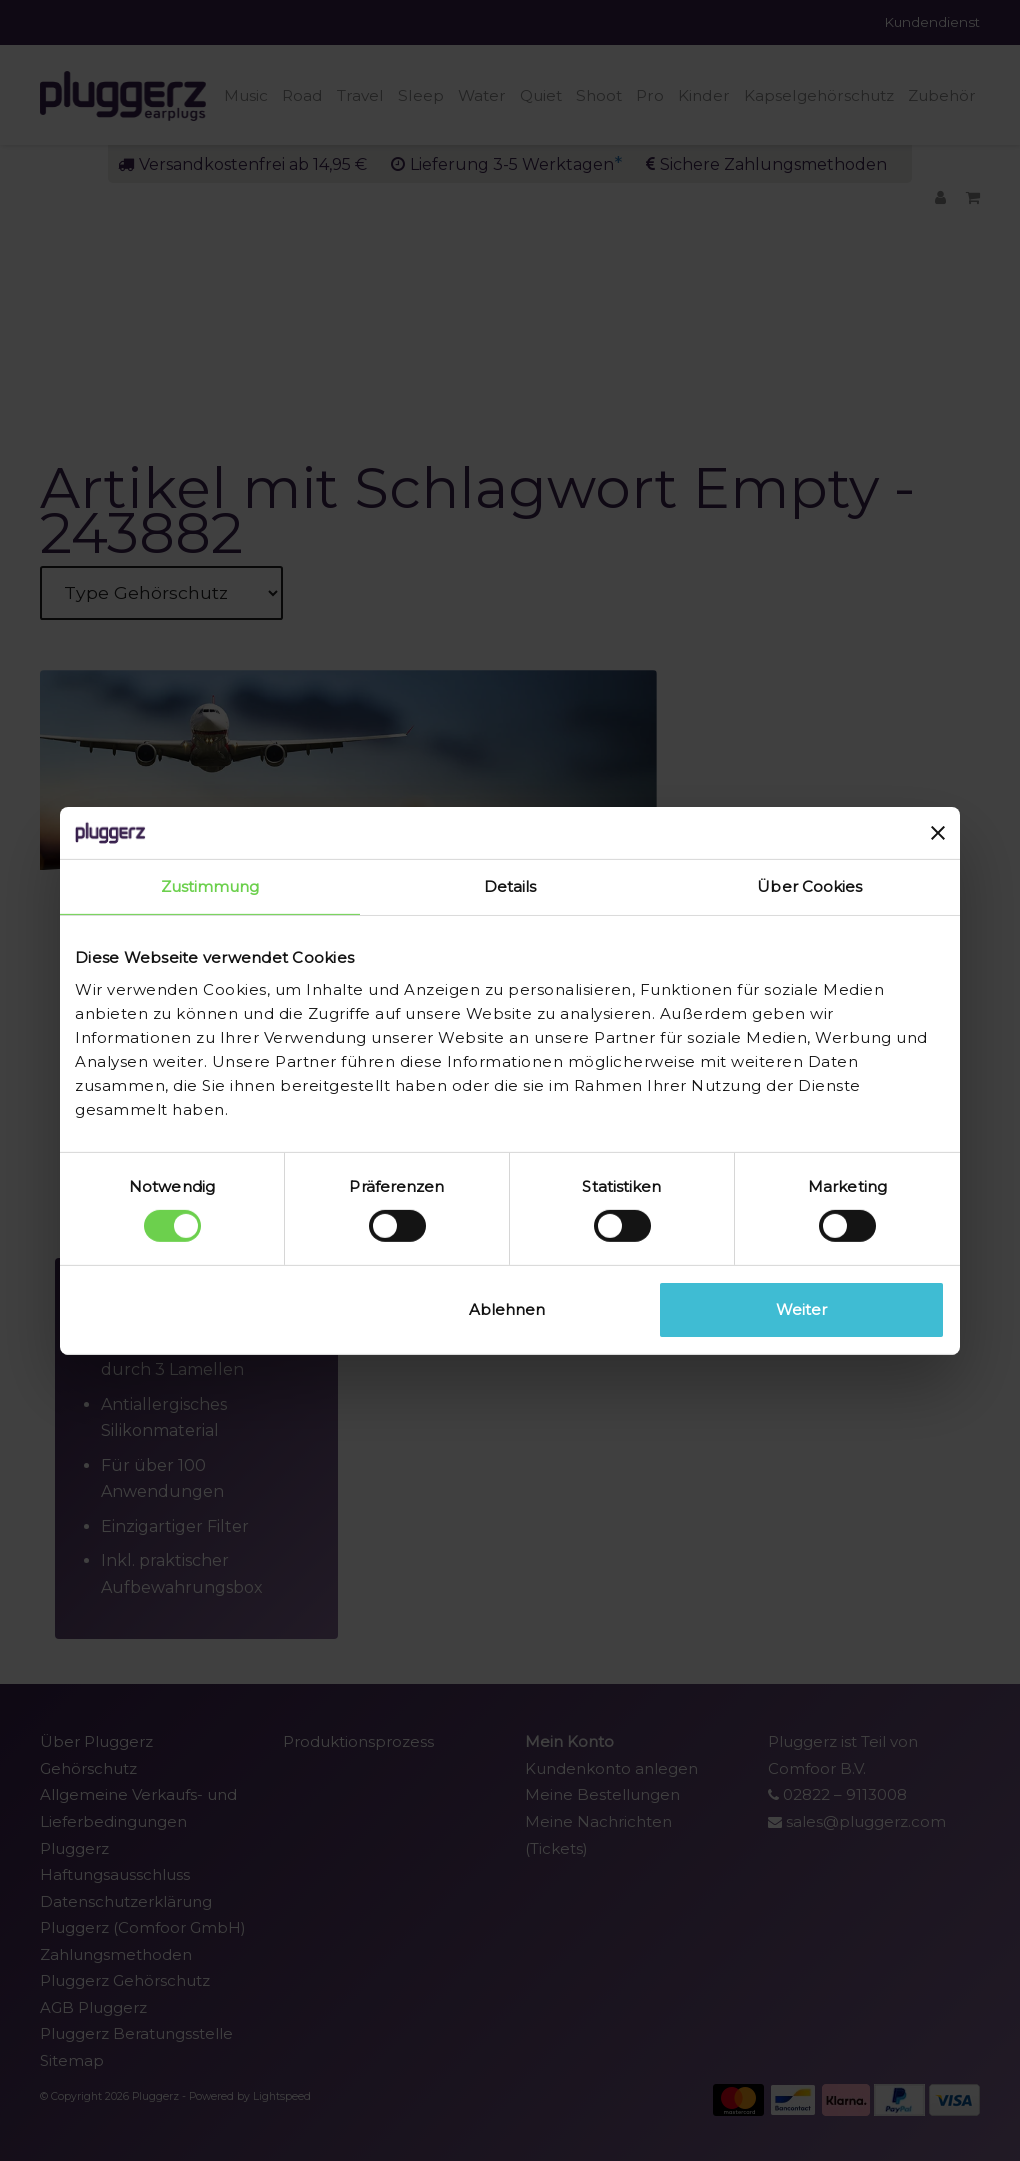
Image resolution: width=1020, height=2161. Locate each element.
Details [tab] (510, 886)
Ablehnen (507, 1309)
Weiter (801, 1309)
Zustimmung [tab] (210, 886)
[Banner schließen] (938, 833)
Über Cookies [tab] (809, 886)
